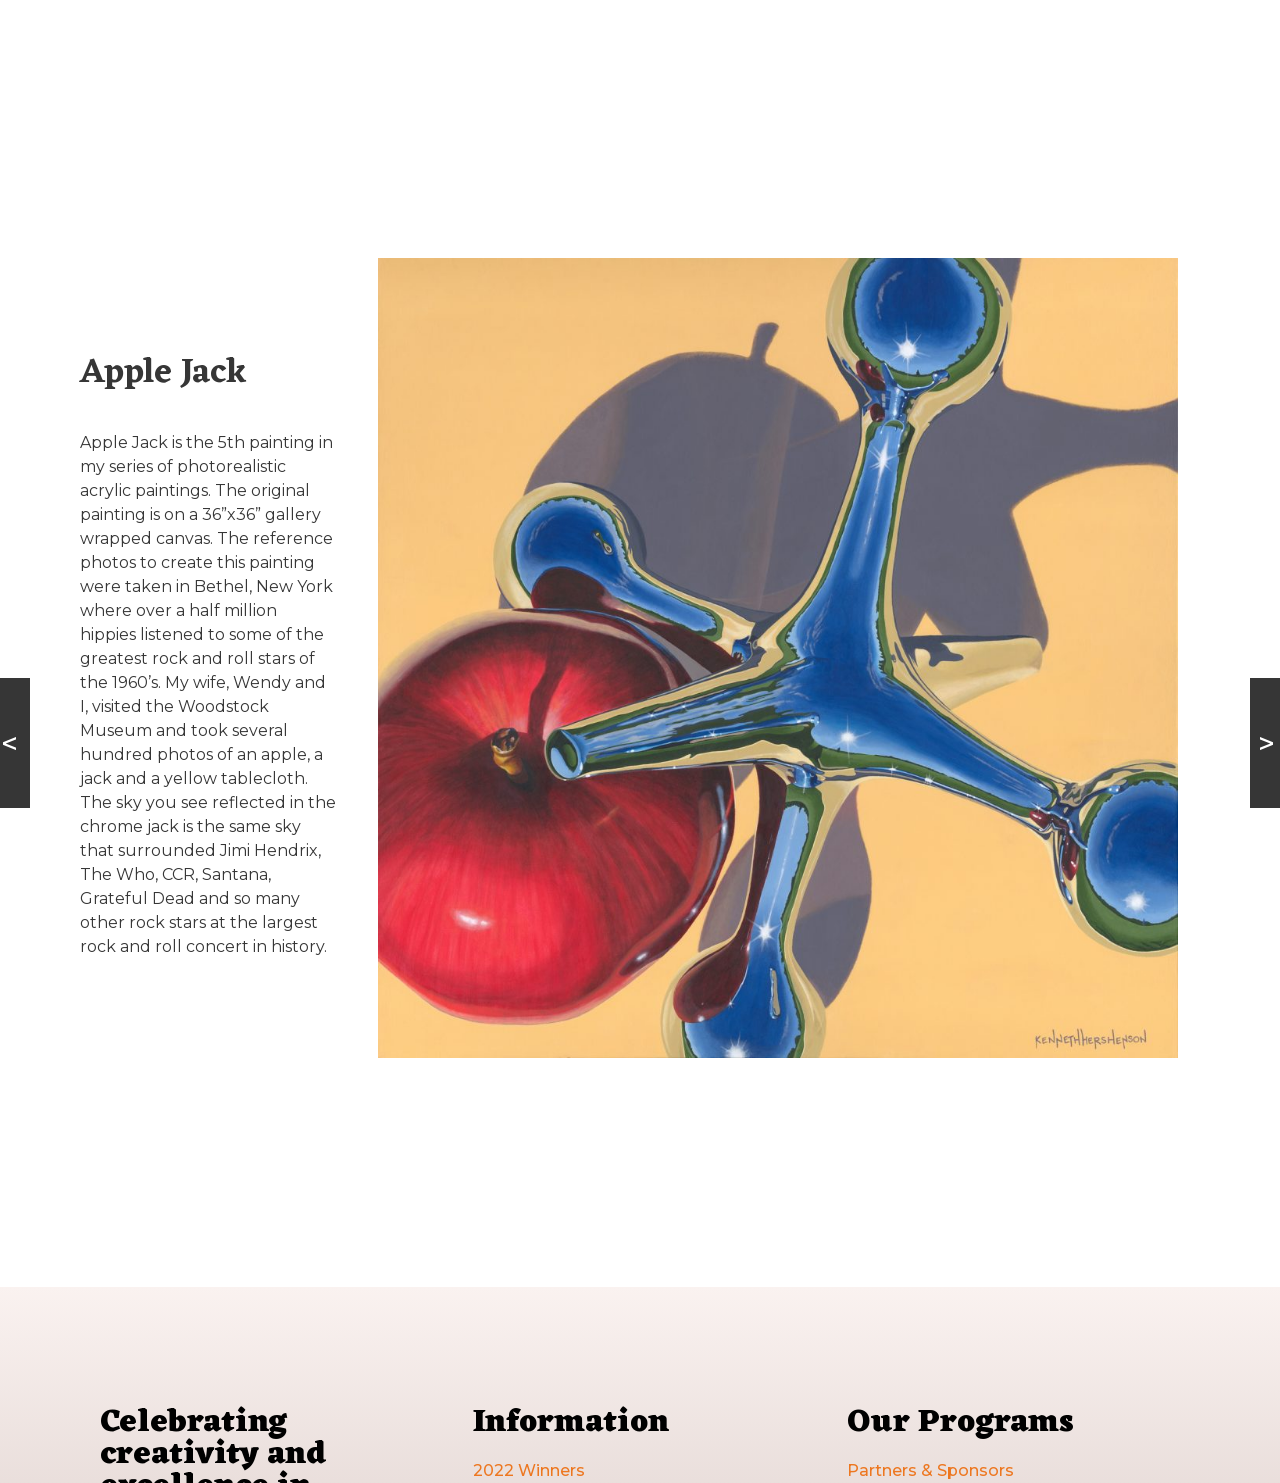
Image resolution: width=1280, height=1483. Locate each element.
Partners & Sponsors (930, 1470)
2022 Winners (529, 1470)
